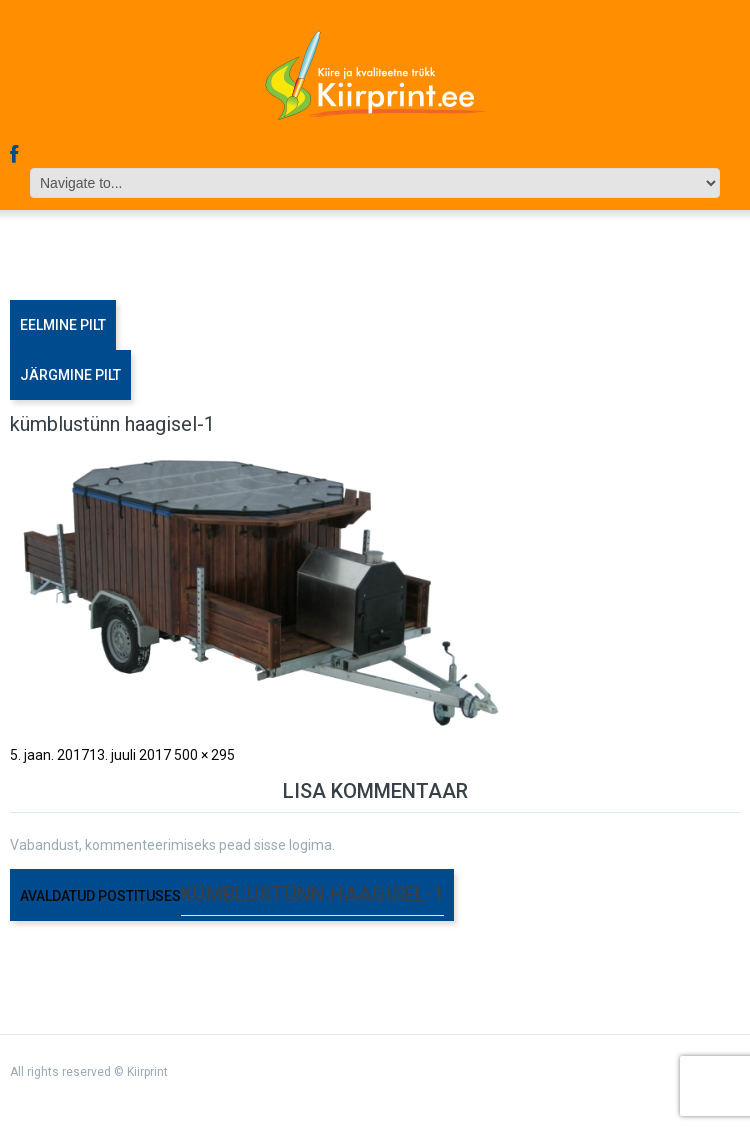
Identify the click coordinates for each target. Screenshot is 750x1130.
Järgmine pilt (70, 375)
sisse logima (293, 845)
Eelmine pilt (63, 325)
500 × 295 (204, 755)
